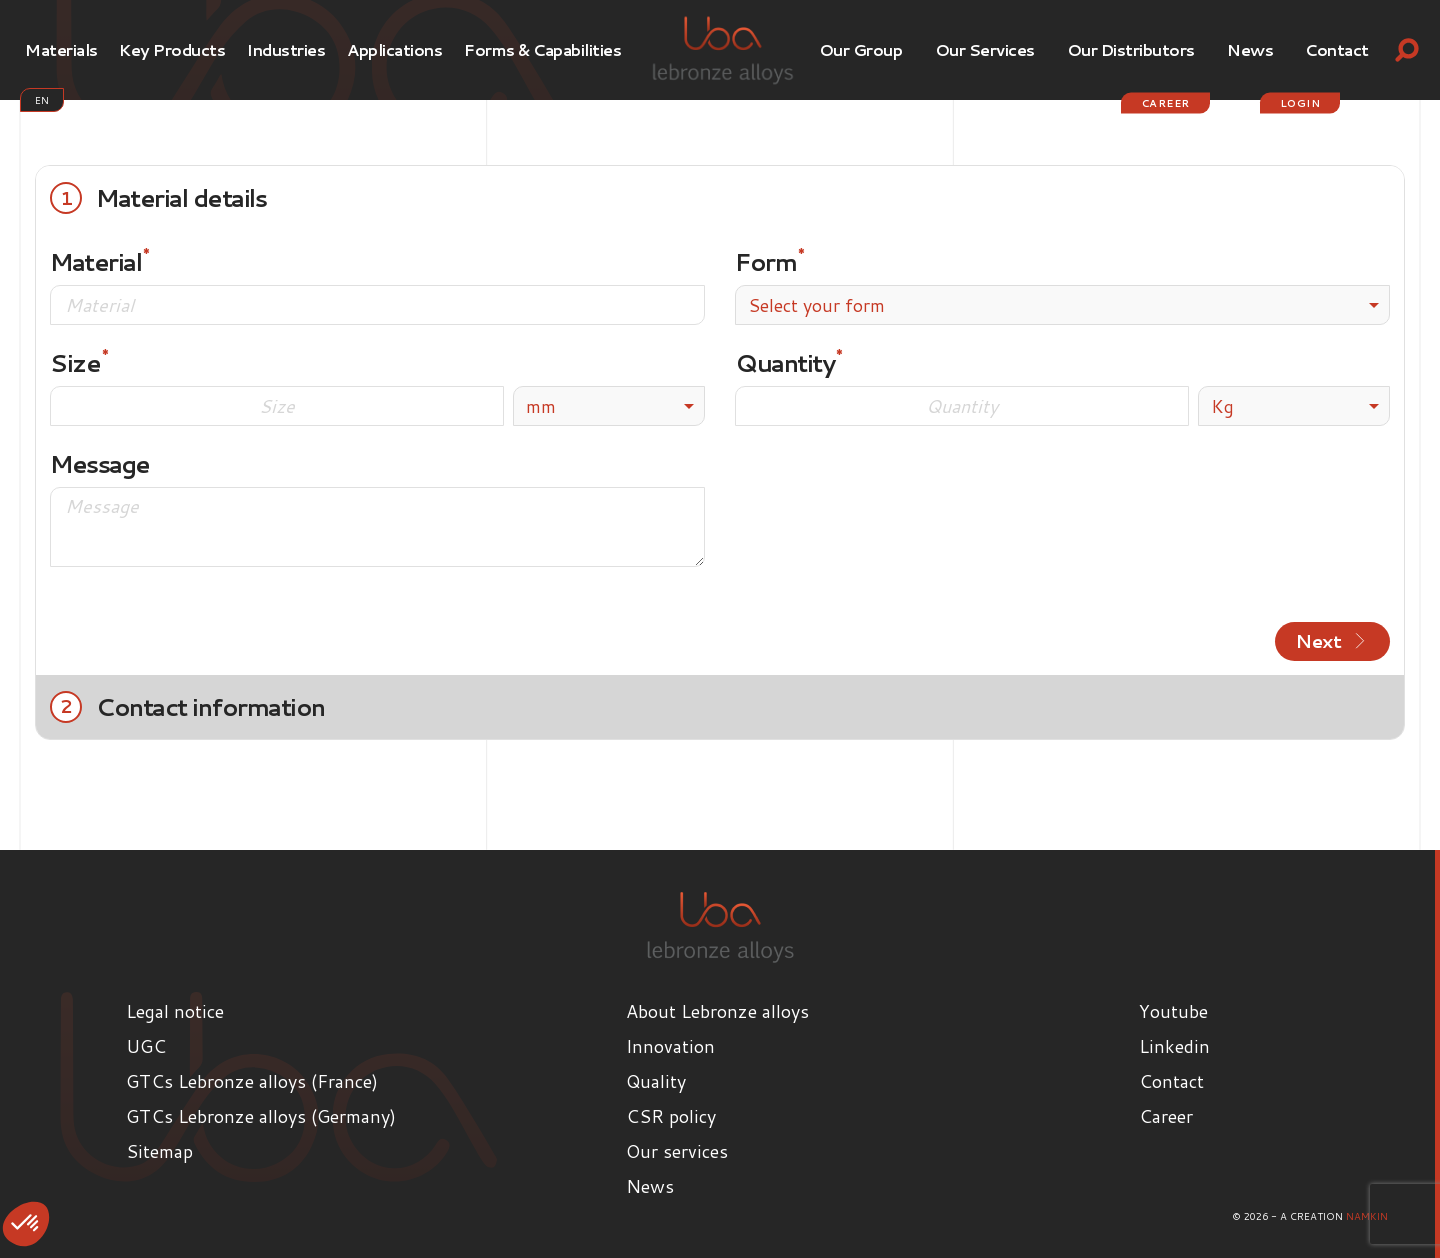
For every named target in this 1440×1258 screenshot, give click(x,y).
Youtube (1173, 1010)
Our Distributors (1131, 49)
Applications (394, 49)
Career (1165, 103)
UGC (146, 1045)
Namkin (1367, 1215)
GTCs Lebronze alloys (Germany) (261, 1115)
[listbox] (609, 406)
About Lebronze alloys (717, 1010)
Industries (286, 49)
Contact (1337, 49)
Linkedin (1174, 1045)
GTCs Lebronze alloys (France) (252, 1080)
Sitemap (159, 1150)
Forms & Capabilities (542, 49)
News (1250, 49)
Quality (656, 1080)
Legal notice (175, 1010)
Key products (172, 49)
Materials (61, 49)
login (1300, 103)
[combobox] (1062, 305)
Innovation (670, 1045)
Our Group (861, 49)
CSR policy (671, 1115)
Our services (985, 49)
